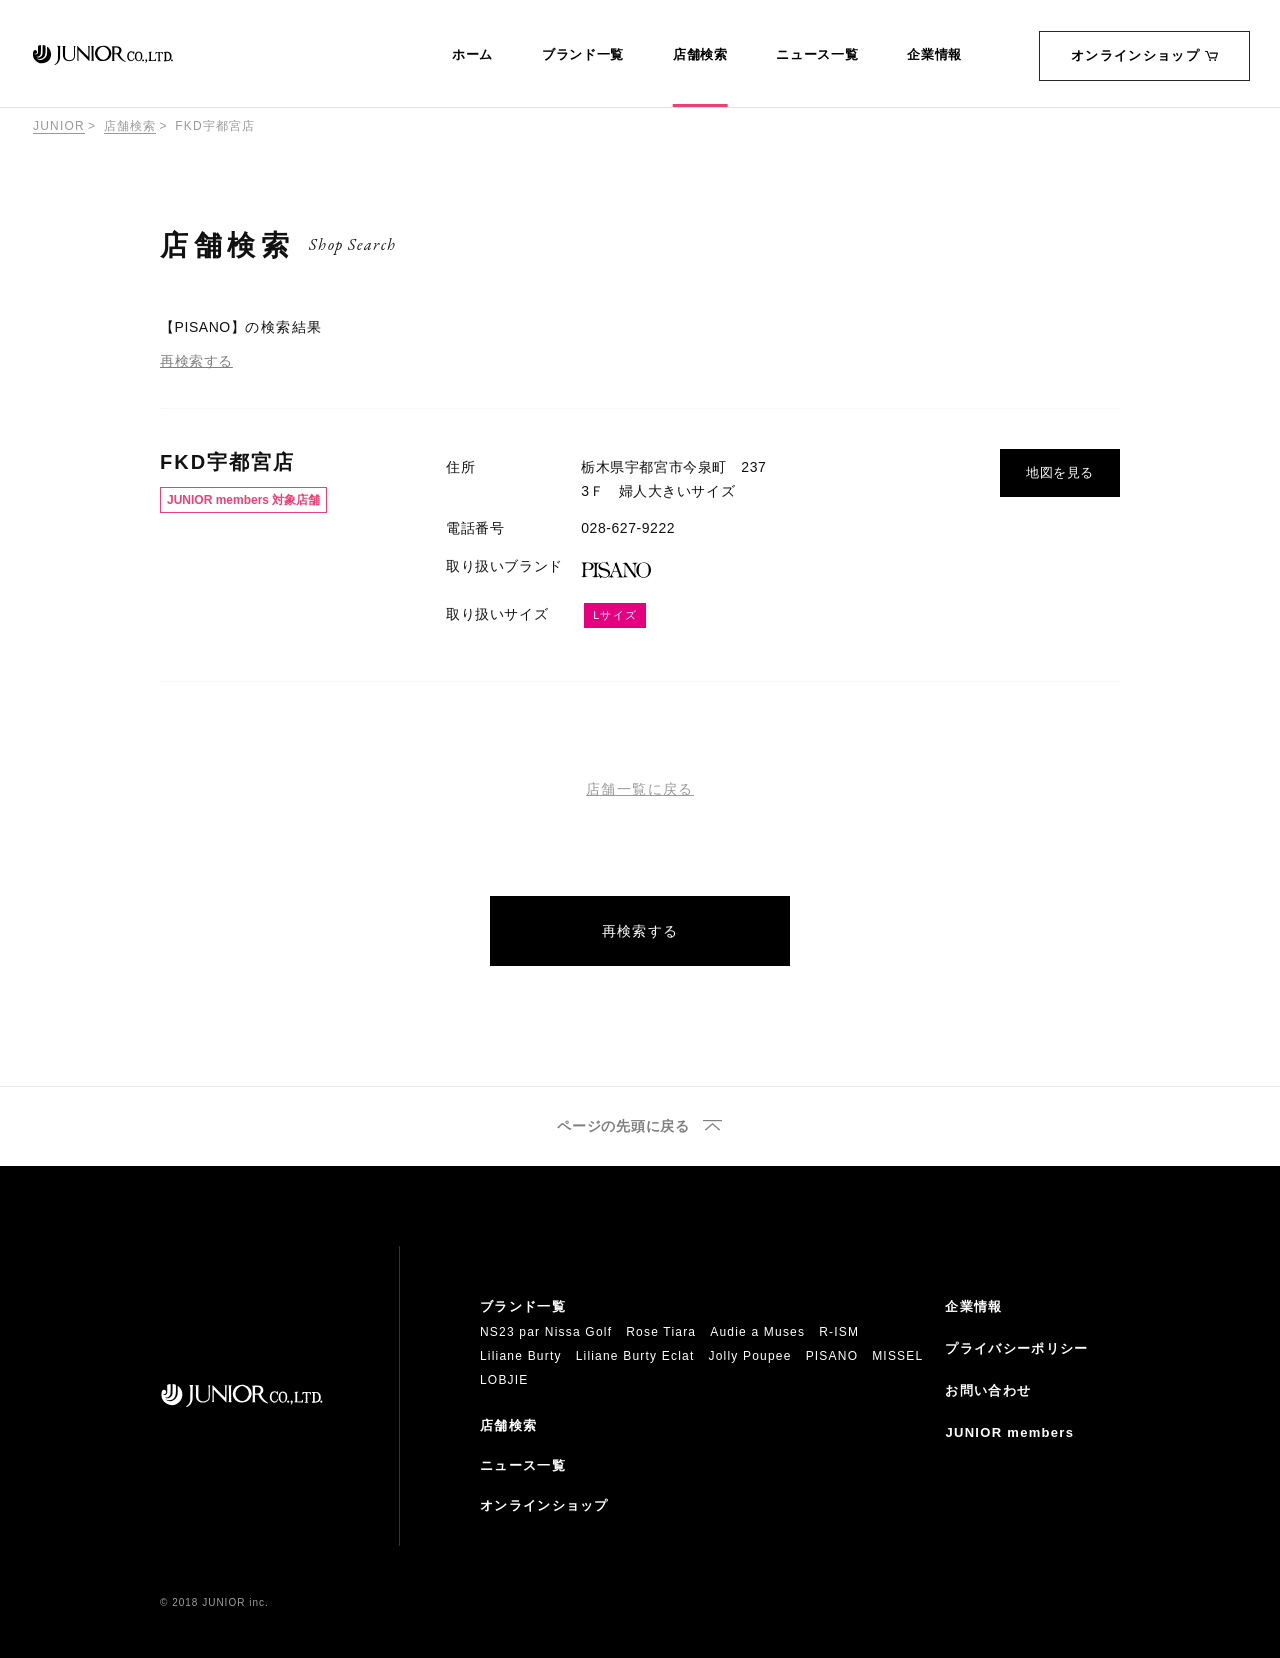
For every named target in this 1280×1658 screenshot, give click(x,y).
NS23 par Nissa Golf (546, 1332)
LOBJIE (504, 1380)
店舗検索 (700, 55)
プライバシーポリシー (1016, 1348)
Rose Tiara (661, 1332)
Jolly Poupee (750, 1356)
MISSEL (897, 1356)
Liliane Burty (521, 1356)
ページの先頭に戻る (623, 1126)
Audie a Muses (757, 1332)
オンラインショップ (1144, 55)
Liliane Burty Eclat (635, 1356)
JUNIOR (59, 126)
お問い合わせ (988, 1390)
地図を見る (1060, 472)
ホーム (472, 55)
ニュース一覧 (817, 55)
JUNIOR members (1009, 1432)
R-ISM (839, 1332)
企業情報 (934, 55)
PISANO (832, 1356)
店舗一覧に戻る (640, 789)
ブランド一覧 (583, 55)
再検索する (196, 361)
